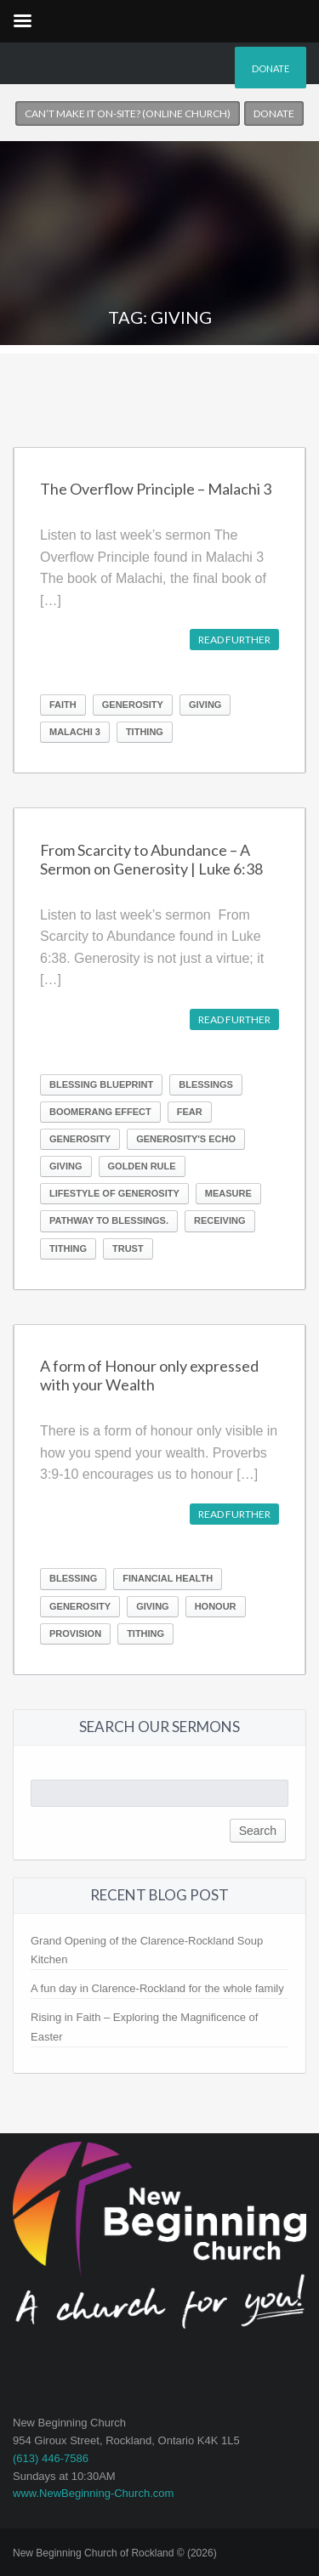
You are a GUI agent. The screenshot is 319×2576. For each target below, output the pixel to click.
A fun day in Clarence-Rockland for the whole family (157, 1988)
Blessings (206, 1084)
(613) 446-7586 (50, 2458)
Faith (63, 704)
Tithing (144, 732)
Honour (215, 1606)
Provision (75, 1633)
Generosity (132, 704)
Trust (128, 1248)
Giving (205, 704)
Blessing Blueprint (101, 1084)
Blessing (73, 1578)
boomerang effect (100, 1112)
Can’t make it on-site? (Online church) (128, 113)
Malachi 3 (74, 732)
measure (228, 1193)
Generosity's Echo (186, 1139)
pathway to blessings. (108, 1220)
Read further (234, 639)
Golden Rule (142, 1166)
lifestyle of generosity (114, 1193)
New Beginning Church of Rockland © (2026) (115, 2553)
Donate (270, 68)
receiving (220, 1220)
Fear (189, 1112)
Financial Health (167, 1578)
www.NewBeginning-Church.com (93, 2493)
